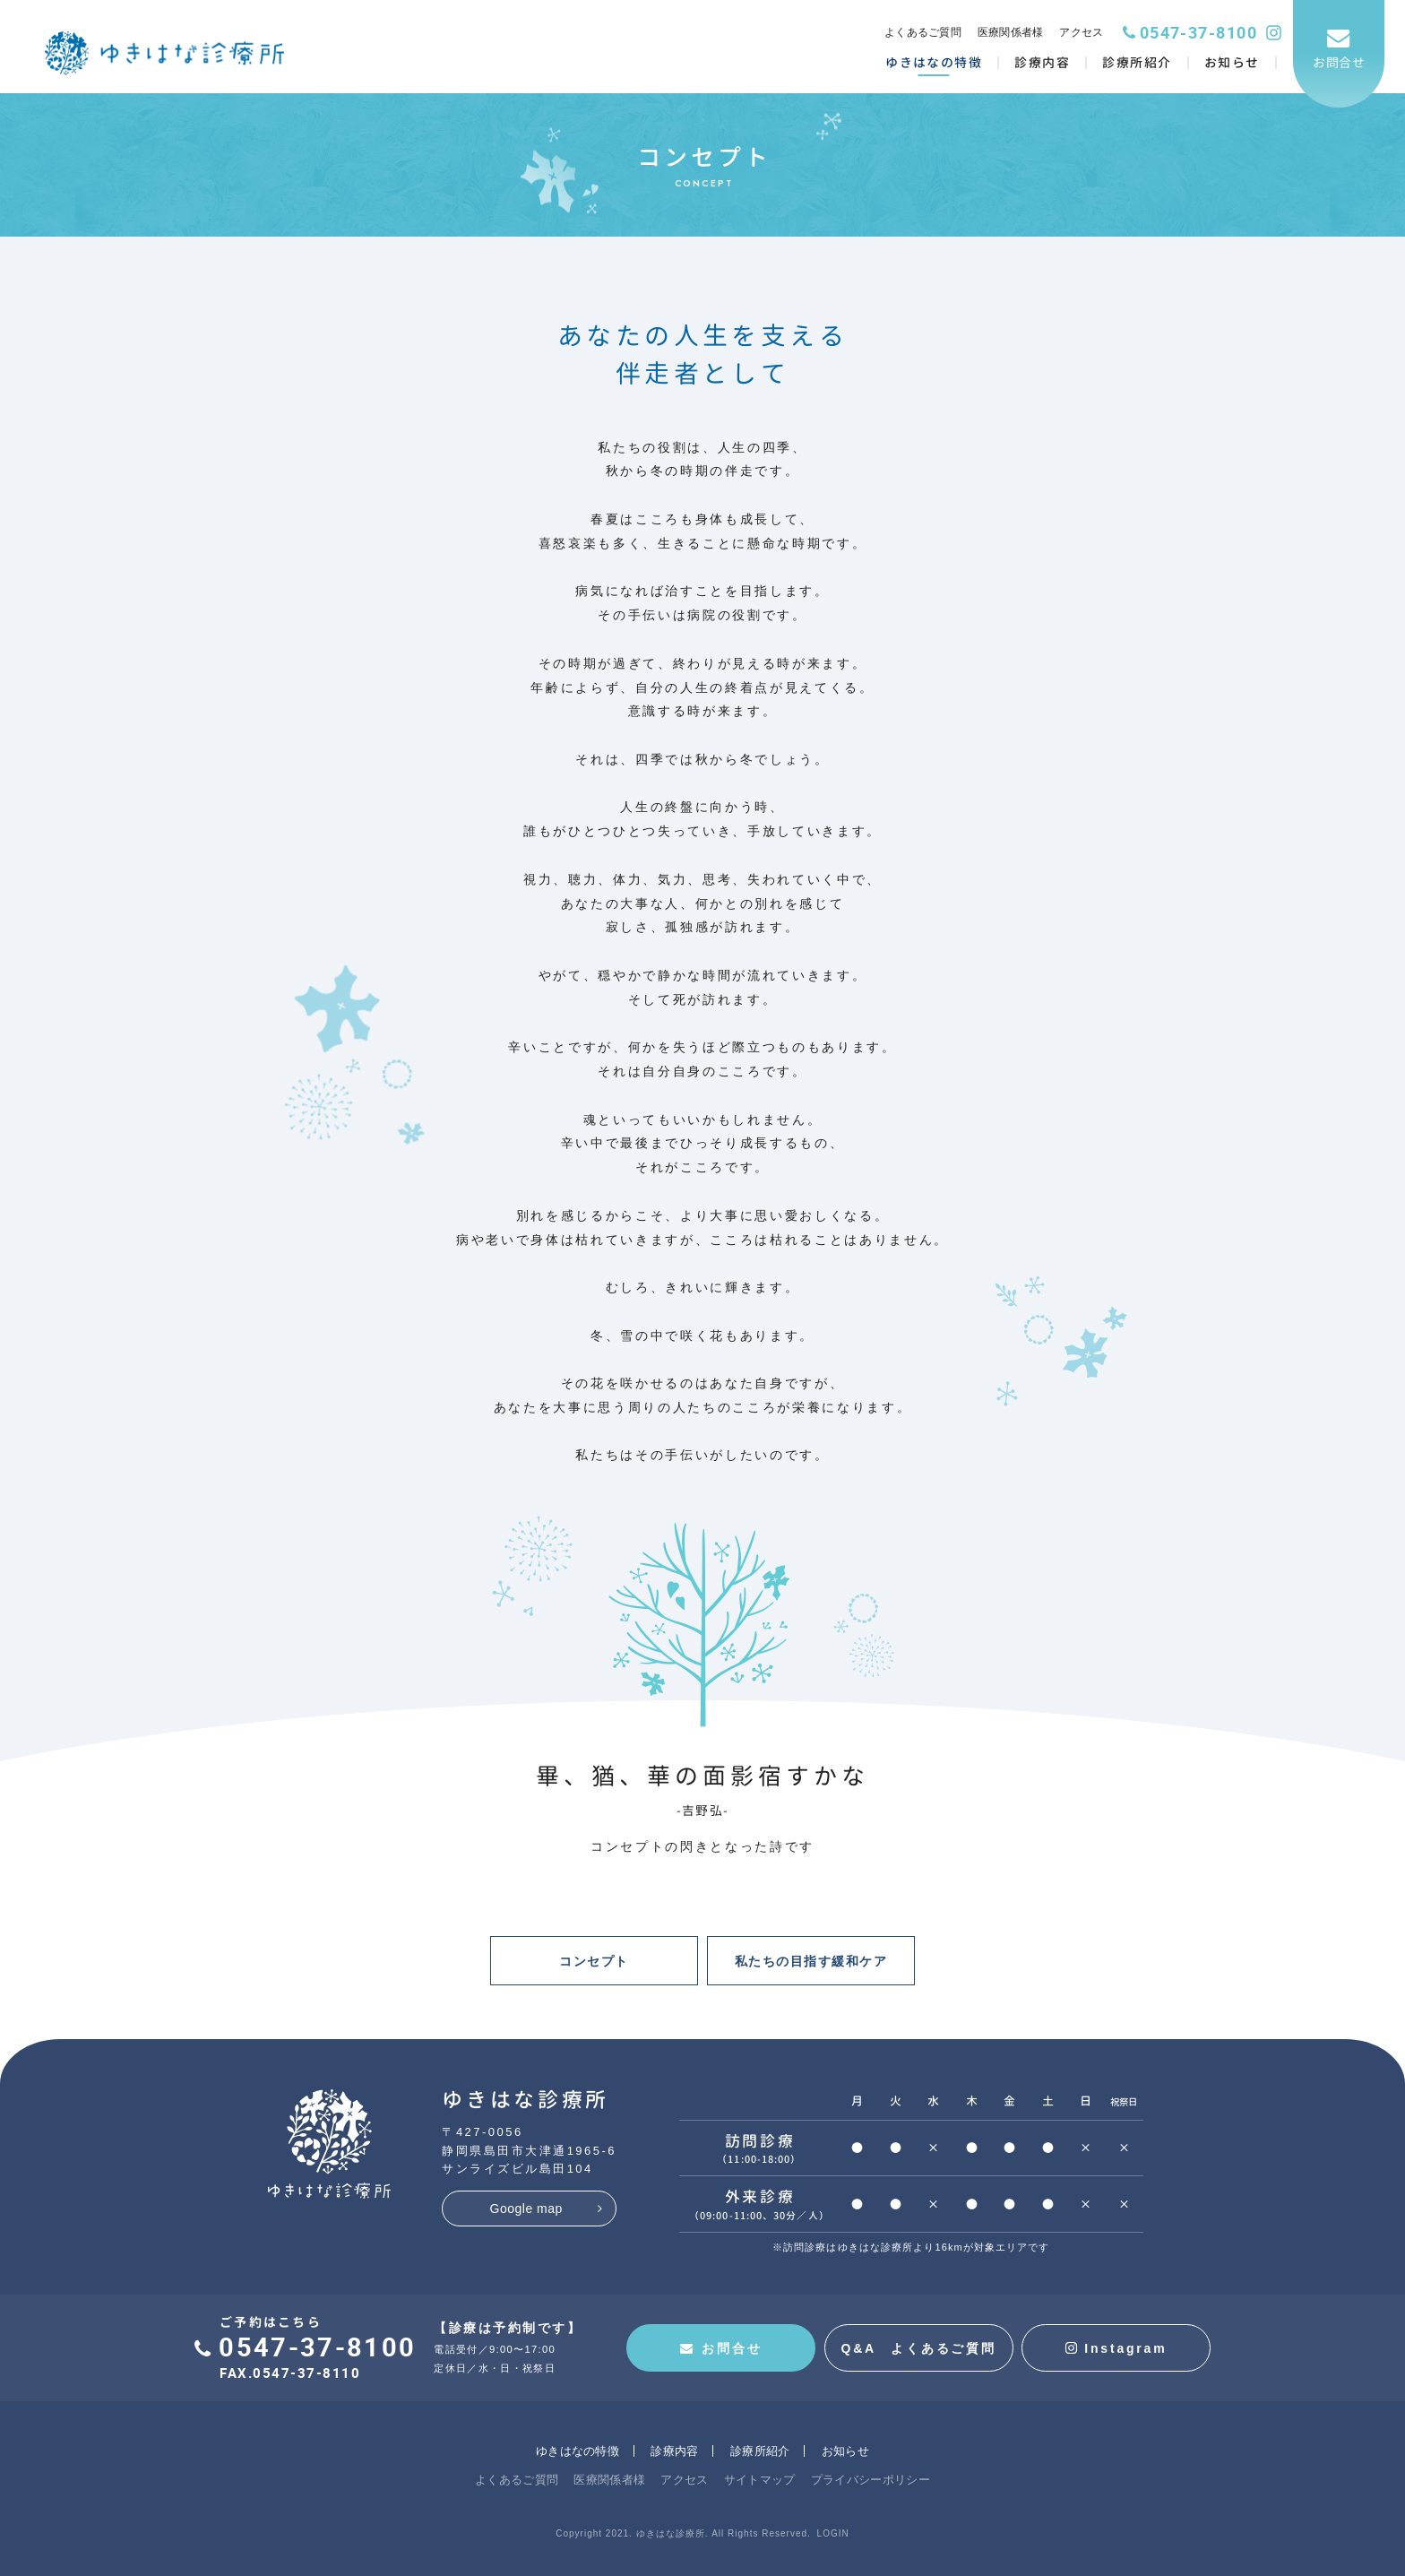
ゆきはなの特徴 (577, 2451)
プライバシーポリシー (870, 2479)
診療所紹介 (760, 2451)
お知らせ (845, 2451)
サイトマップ (760, 2479)
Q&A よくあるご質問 (918, 2348)
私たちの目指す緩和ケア (811, 1961)
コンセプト (594, 1961)
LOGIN (833, 2533)
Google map (526, 2208)
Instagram (1116, 2348)
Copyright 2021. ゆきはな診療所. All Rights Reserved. (683, 2533)
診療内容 (674, 2451)
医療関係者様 (1011, 32)
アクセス (1081, 32)
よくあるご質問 (922, 32)
